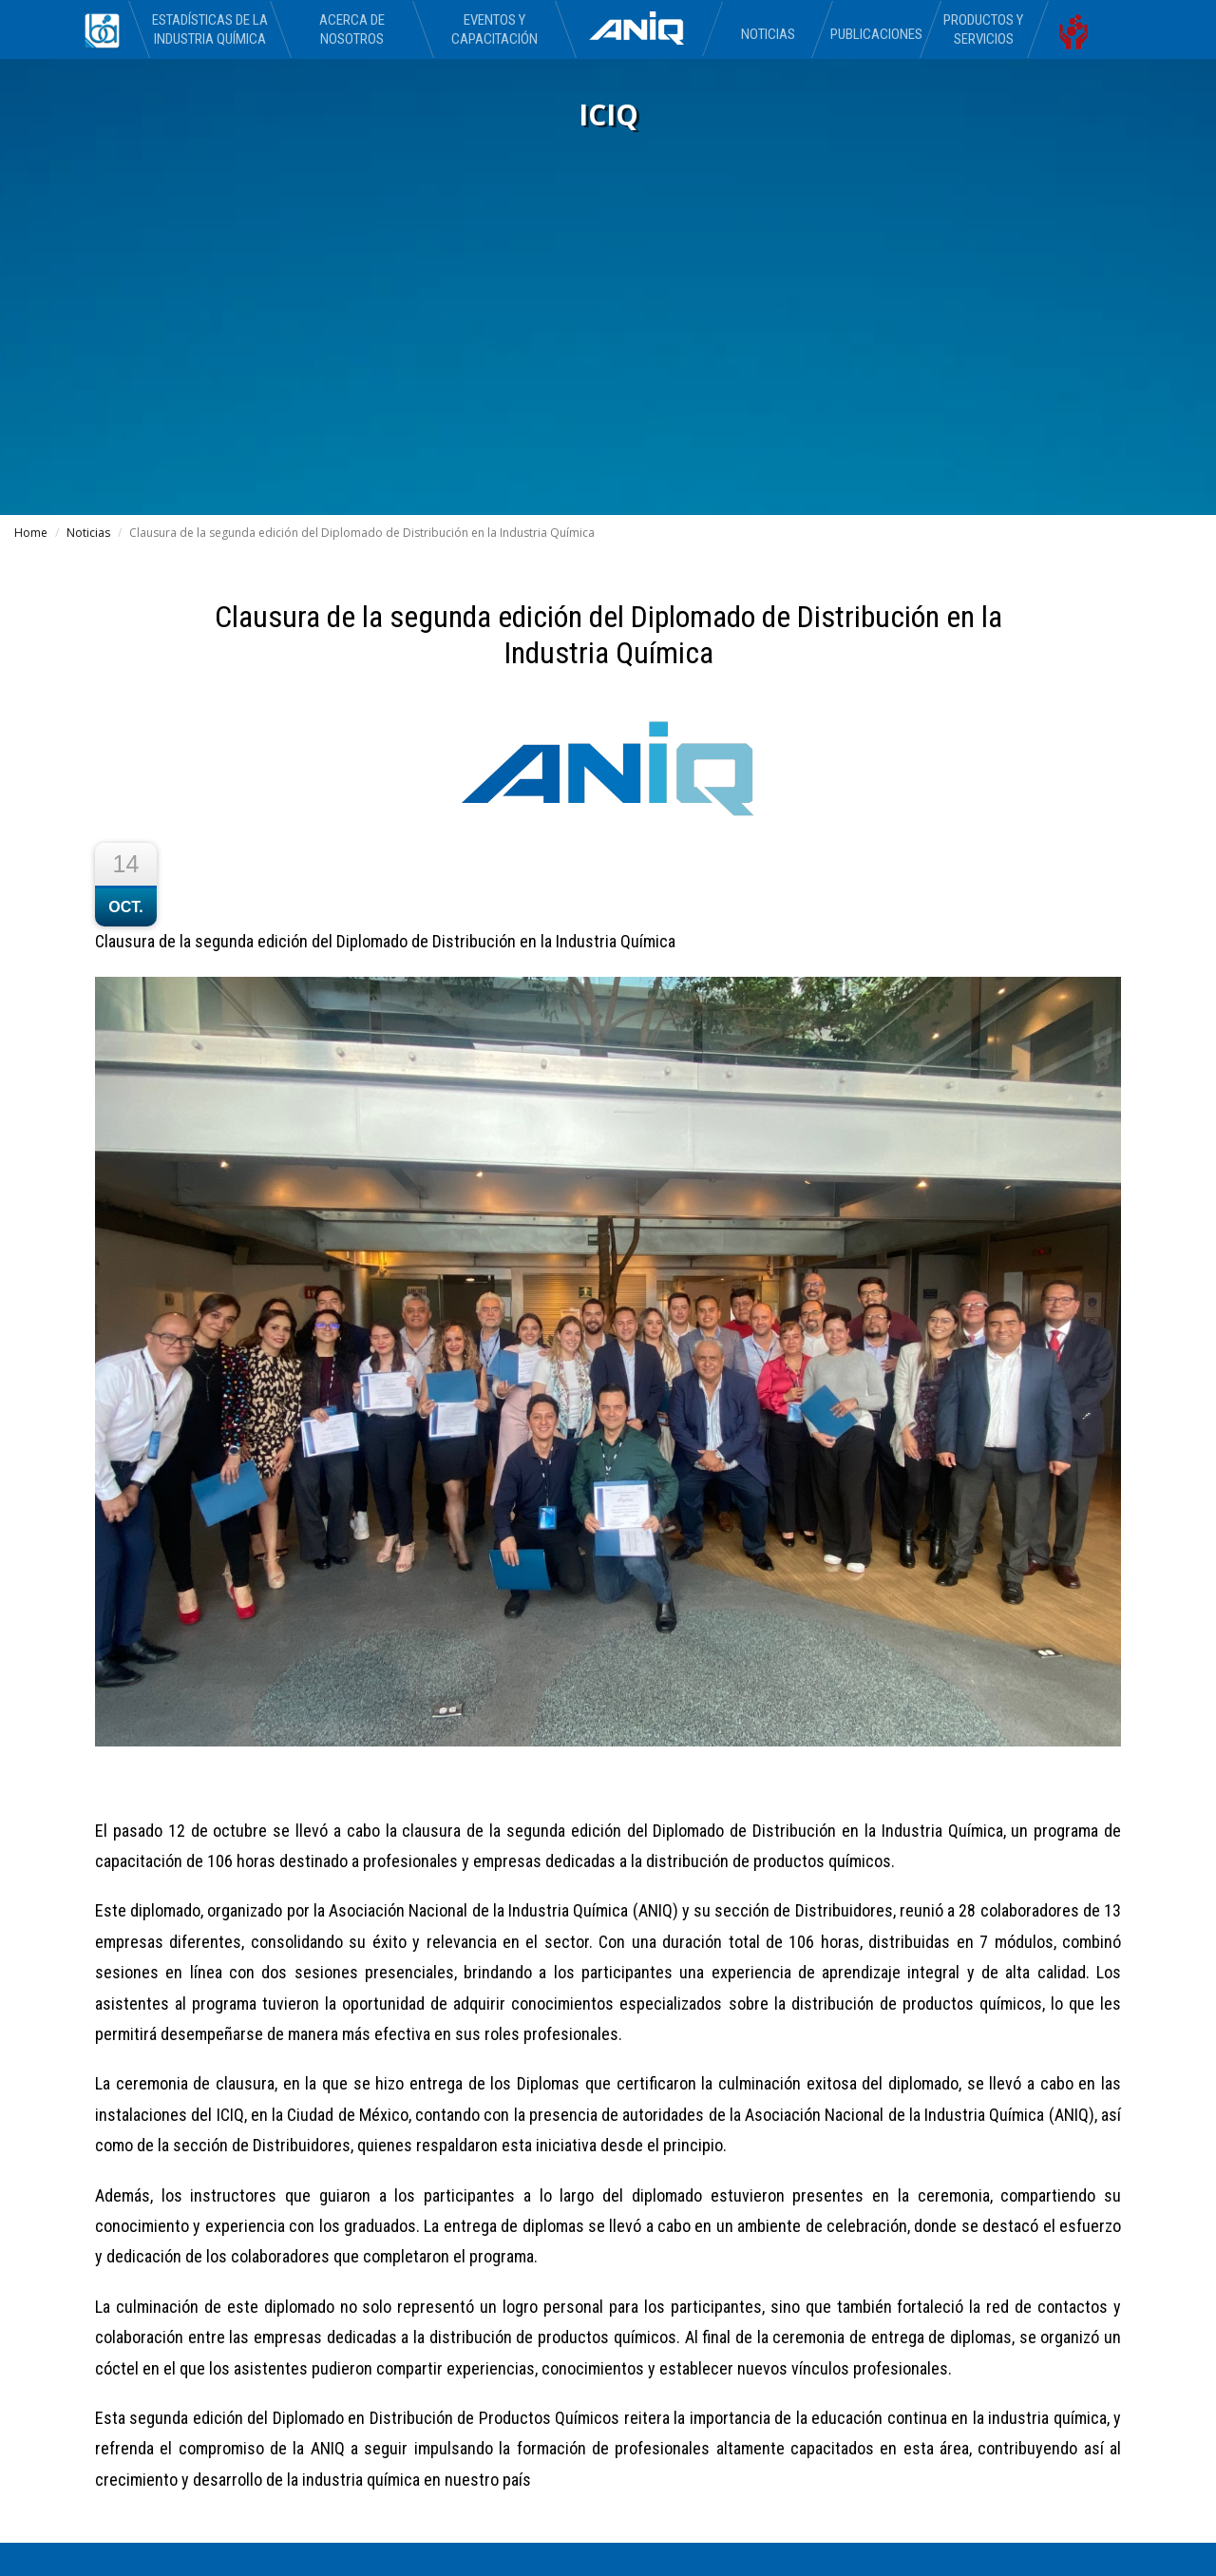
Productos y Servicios (983, 29)
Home (31, 533)
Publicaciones (875, 34)
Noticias (768, 34)
